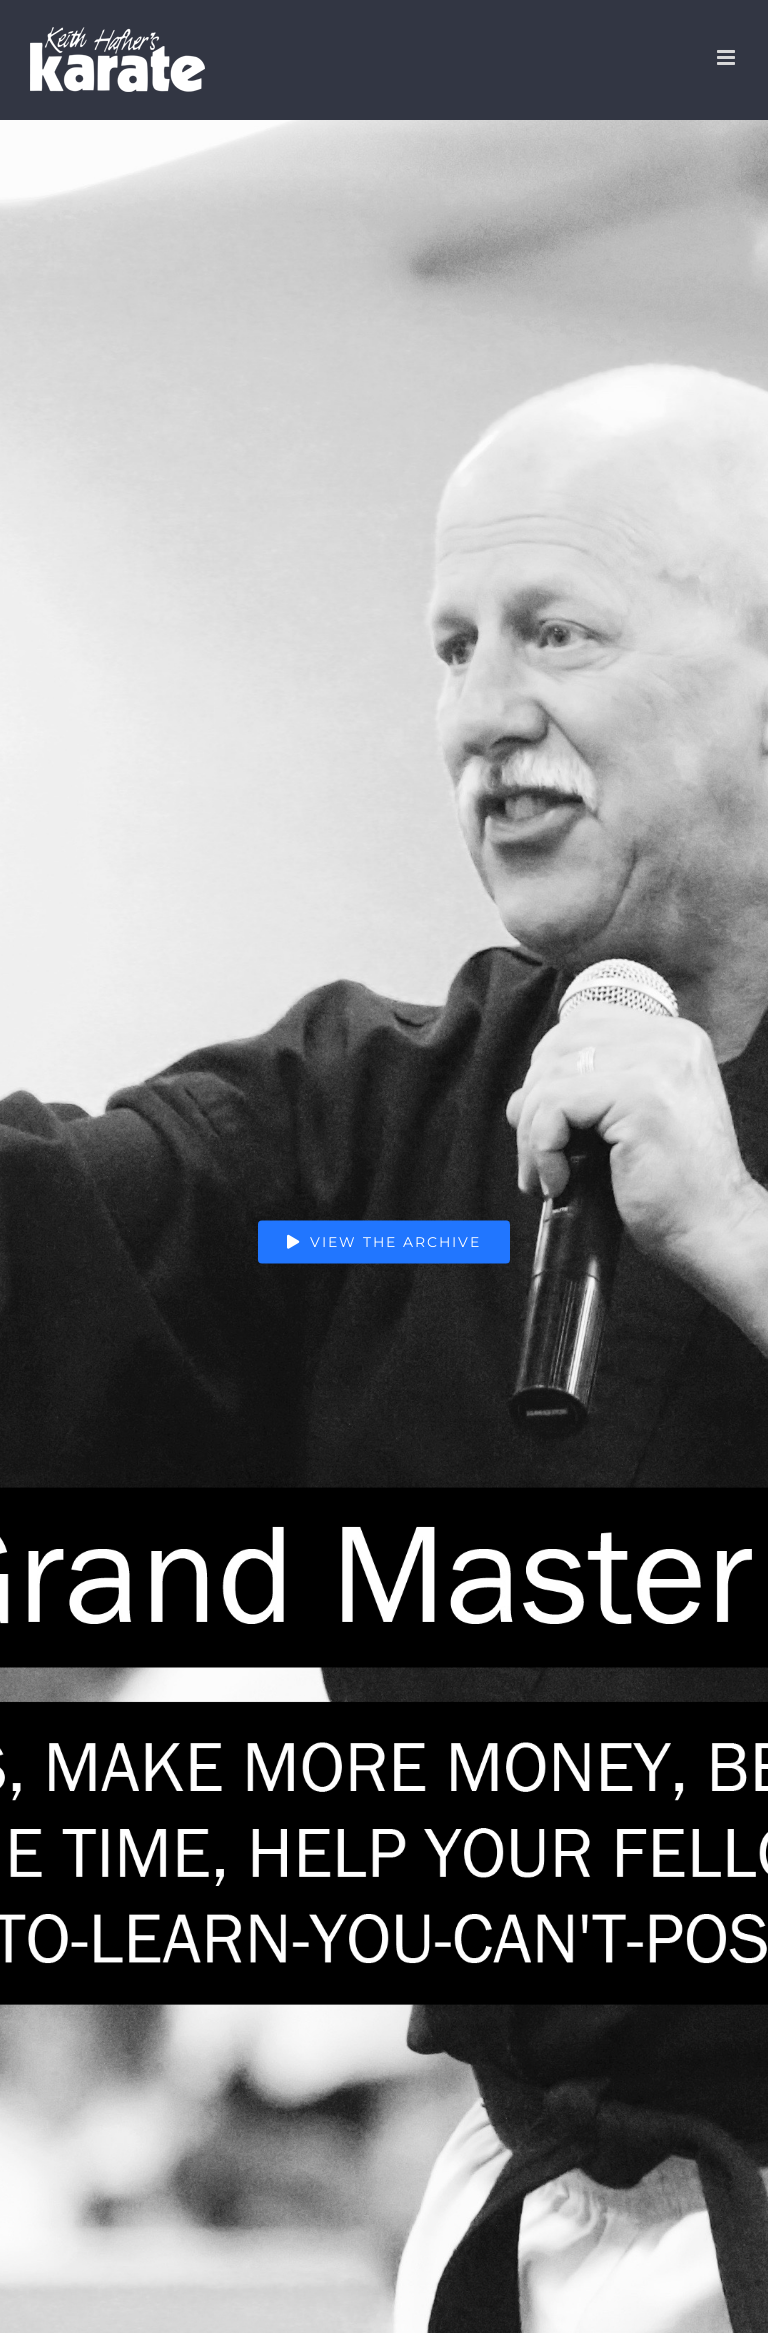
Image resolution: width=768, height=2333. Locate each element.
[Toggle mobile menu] (727, 57)
